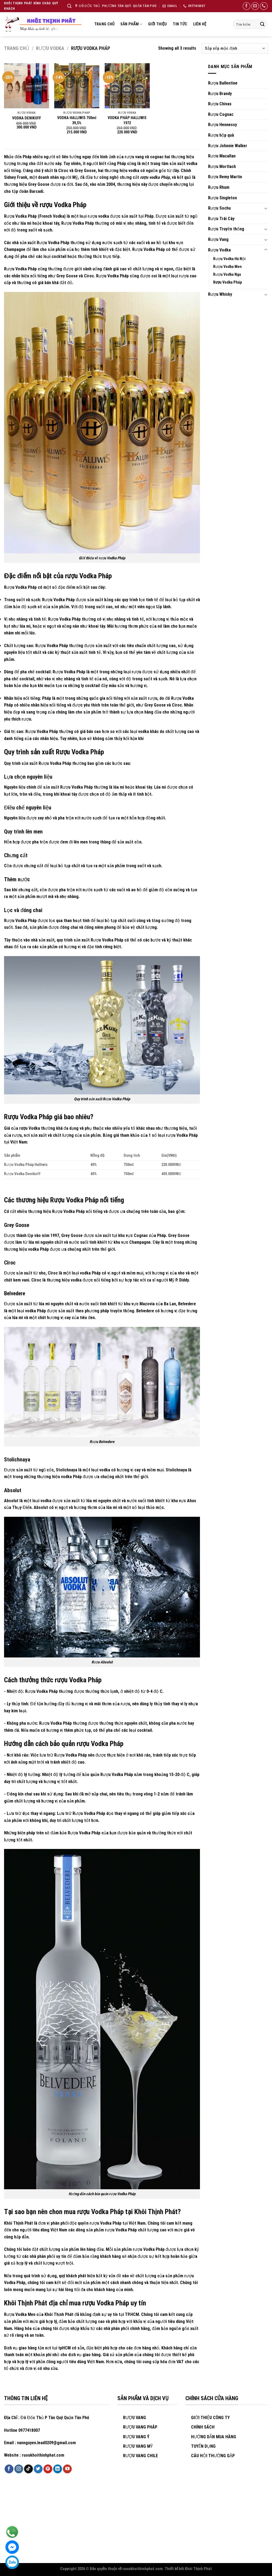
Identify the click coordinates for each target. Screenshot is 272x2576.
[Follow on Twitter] (38, 2469)
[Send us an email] (255, 6)
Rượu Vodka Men (227, 266)
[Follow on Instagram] (18, 2469)
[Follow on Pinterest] (47, 2469)
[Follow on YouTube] (67, 2469)
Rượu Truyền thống (226, 228)
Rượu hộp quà (221, 135)
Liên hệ (199, 24)
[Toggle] (266, 208)
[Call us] (264, 6)
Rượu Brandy (220, 93)
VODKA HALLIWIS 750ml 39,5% (76, 120)
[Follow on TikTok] (28, 2469)
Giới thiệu (157, 24)
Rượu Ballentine (222, 83)
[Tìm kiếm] (69, 6)
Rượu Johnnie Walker (227, 145)
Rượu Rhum (218, 187)
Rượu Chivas (220, 103)
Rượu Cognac (220, 114)
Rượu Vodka (50, 48)
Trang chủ (104, 24)
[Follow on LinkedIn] (57, 2469)
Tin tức (180, 24)
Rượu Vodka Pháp (227, 282)
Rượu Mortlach (222, 166)
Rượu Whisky (220, 294)
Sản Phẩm (131, 24)
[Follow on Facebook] (246, 6)
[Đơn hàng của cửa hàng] (235, 48)
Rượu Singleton (222, 197)
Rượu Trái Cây (221, 218)
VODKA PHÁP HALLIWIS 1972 (127, 120)
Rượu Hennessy (222, 124)
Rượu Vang (218, 239)
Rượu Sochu (219, 208)
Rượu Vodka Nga (227, 274)
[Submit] (262, 24)
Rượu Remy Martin (225, 176)
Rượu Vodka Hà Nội (229, 259)
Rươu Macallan (222, 156)
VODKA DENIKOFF (26, 118)
